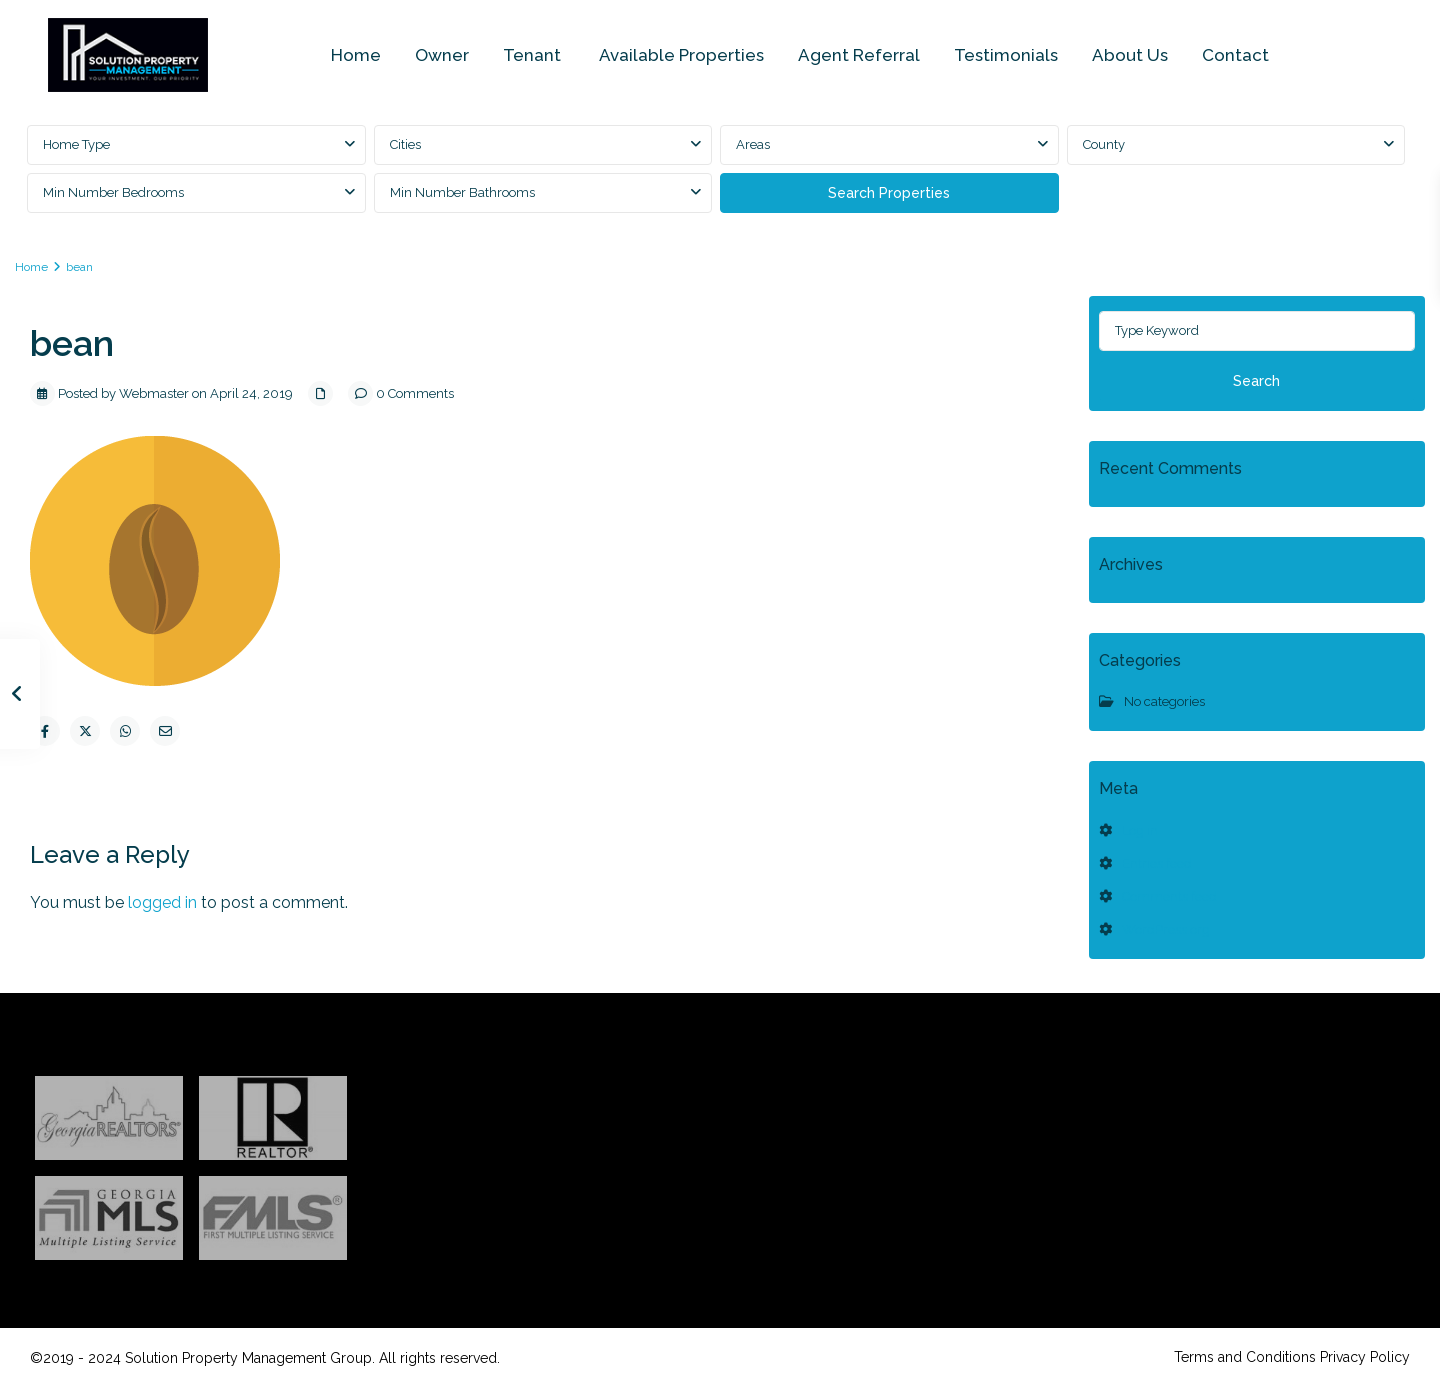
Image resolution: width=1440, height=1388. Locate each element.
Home (356, 55)
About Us (1130, 55)
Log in (1140, 830)
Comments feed (1169, 896)
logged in (162, 902)
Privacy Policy (1365, 1357)
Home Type (76, 144)
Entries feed (1157, 863)
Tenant (534, 55)
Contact (1235, 55)
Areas (753, 144)
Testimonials (1006, 55)
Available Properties (681, 55)
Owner (442, 55)
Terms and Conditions (1245, 1357)
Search (1256, 381)
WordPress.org (1166, 929)
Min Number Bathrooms (462, 192)
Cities (405, 144)
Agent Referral (859, 55)
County (1104, 144)
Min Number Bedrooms (113, 192)
